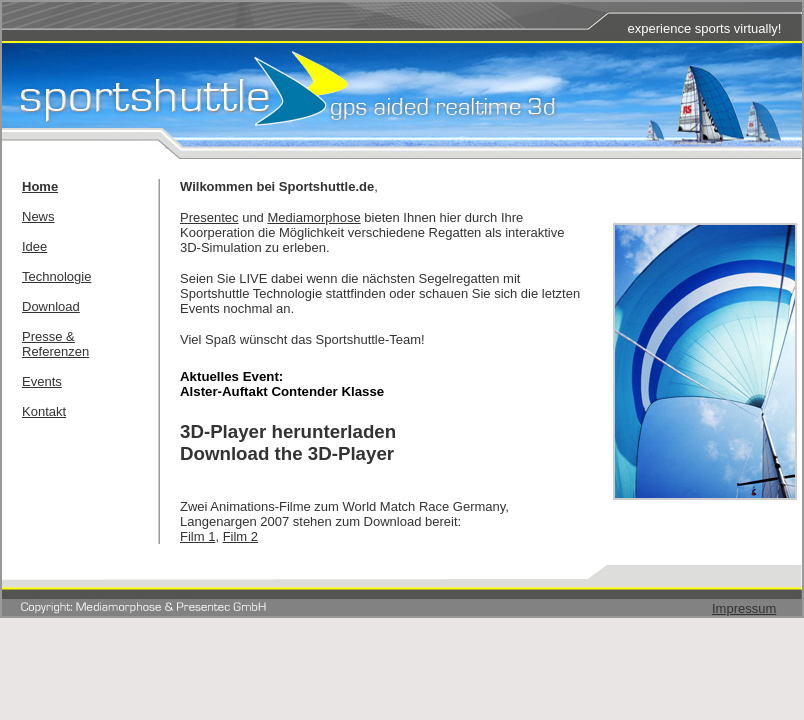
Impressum (744, 608)
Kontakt (44, 411)
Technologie (56, 276)
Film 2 (240, 536)
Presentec (209, 217)
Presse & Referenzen (55, 344)
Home (40, 186)
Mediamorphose (313, 217)
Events (42, 381)
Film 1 (197, 536)
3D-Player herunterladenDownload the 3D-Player (288, 442)
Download (51, 306)
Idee (34, 246)
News (38, 216)
